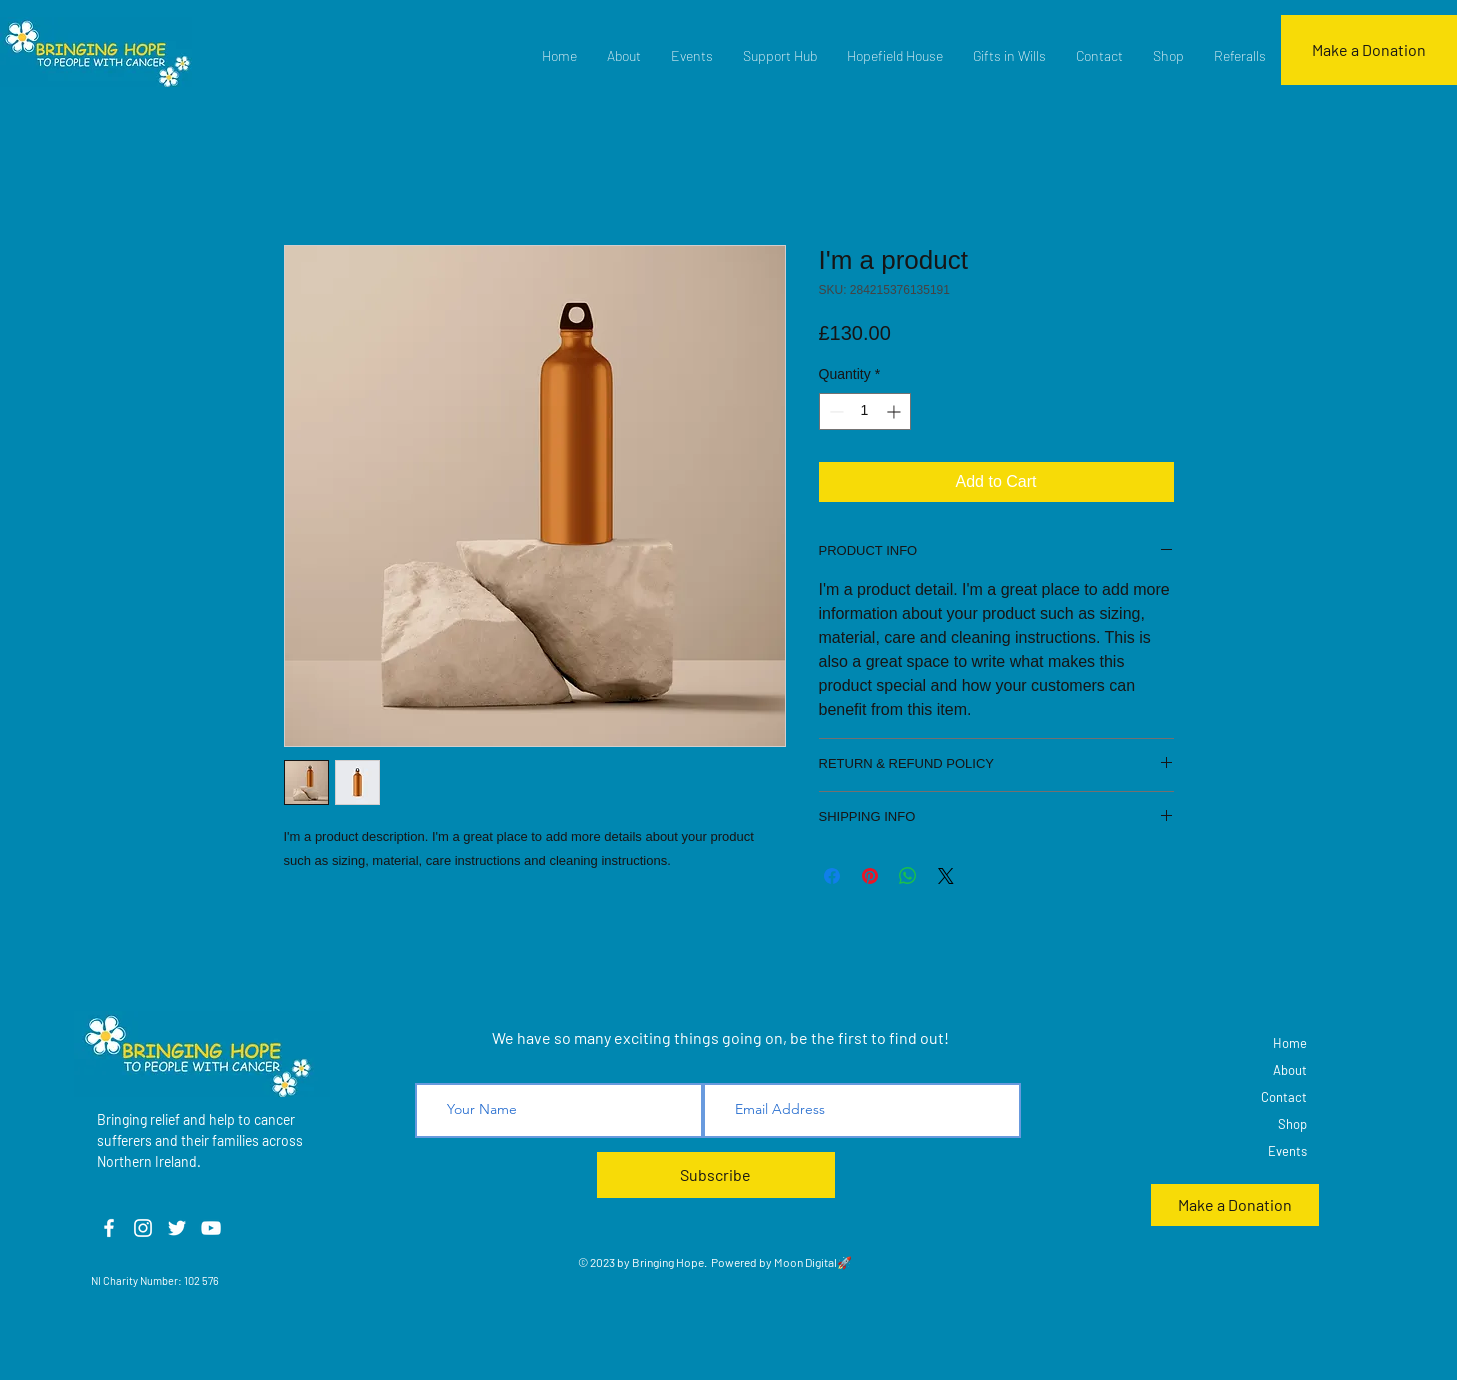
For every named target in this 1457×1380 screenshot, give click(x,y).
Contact (1284, 1097)
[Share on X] (946, 876)
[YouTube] (211, 1228)
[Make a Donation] (1369, 50)
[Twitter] (177, 1228)
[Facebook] (109, 1228)
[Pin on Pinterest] (870, 876)
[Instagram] (143, 1228)
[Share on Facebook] (832, 876)
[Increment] (895, 411)
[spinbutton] (865, 411)
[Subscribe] (716, 1175)
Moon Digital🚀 (812, 1262)
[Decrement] (834, 411)
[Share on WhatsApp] (908, 876)
